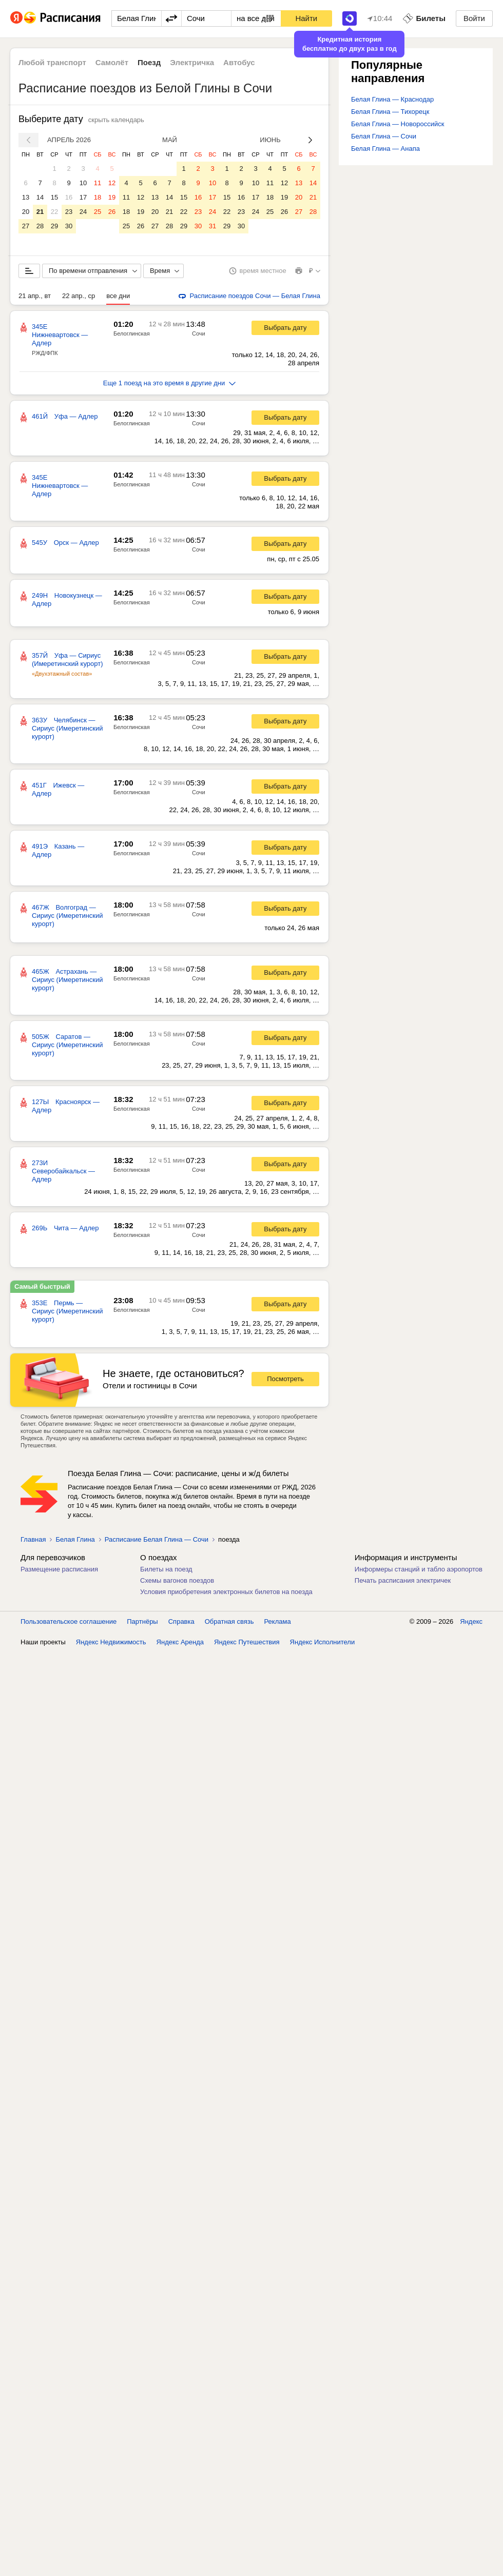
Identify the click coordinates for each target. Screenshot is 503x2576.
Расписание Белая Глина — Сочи (156, 1539)
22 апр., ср (78, 296)
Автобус (239, 62)
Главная (33, 1539)
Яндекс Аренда (180, 1642)
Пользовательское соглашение (69, 1621)
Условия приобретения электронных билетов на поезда (226, 1592)
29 (54, 226)
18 (97, 197)
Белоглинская (131, 333)
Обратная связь (229, 1621)
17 (83, 197)
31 (212, 226)
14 (40, 197)
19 (111, 197)
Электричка (192, 62)
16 (68, 197)
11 (97, 183)
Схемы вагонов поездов (177, 1580)
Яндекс (471, 1621)
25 (97, 211)
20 (25, 211)
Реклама (277, 1621)
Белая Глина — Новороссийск (397, 124)
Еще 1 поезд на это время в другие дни (169, 383)
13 (25, 197)
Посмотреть (285, 1379)
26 (111, 211)
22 (54, 211)
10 (83, 183)
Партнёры (142, 1621)
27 (25, 226)
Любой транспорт (52, 62)
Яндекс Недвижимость (111, 1642)
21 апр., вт (34, 296)
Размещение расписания (59, 1569)
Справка (181, 1621)
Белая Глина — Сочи (383, 136)
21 (40, 211)
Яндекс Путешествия (247, 1642)
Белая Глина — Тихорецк (390, 111)
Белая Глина (74, 1539)
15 (54, 197)
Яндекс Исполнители (322, 1642)
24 (83, 211)
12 (111, 183)
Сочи (198, 333)
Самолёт (111, 62)
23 (68, 211)
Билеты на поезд (166, 1569)
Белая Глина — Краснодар (392, 99)
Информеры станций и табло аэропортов (418, 1569)
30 (68, 226)
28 (40, 226)
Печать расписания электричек (403, 1580)
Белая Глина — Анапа (385, 148)
